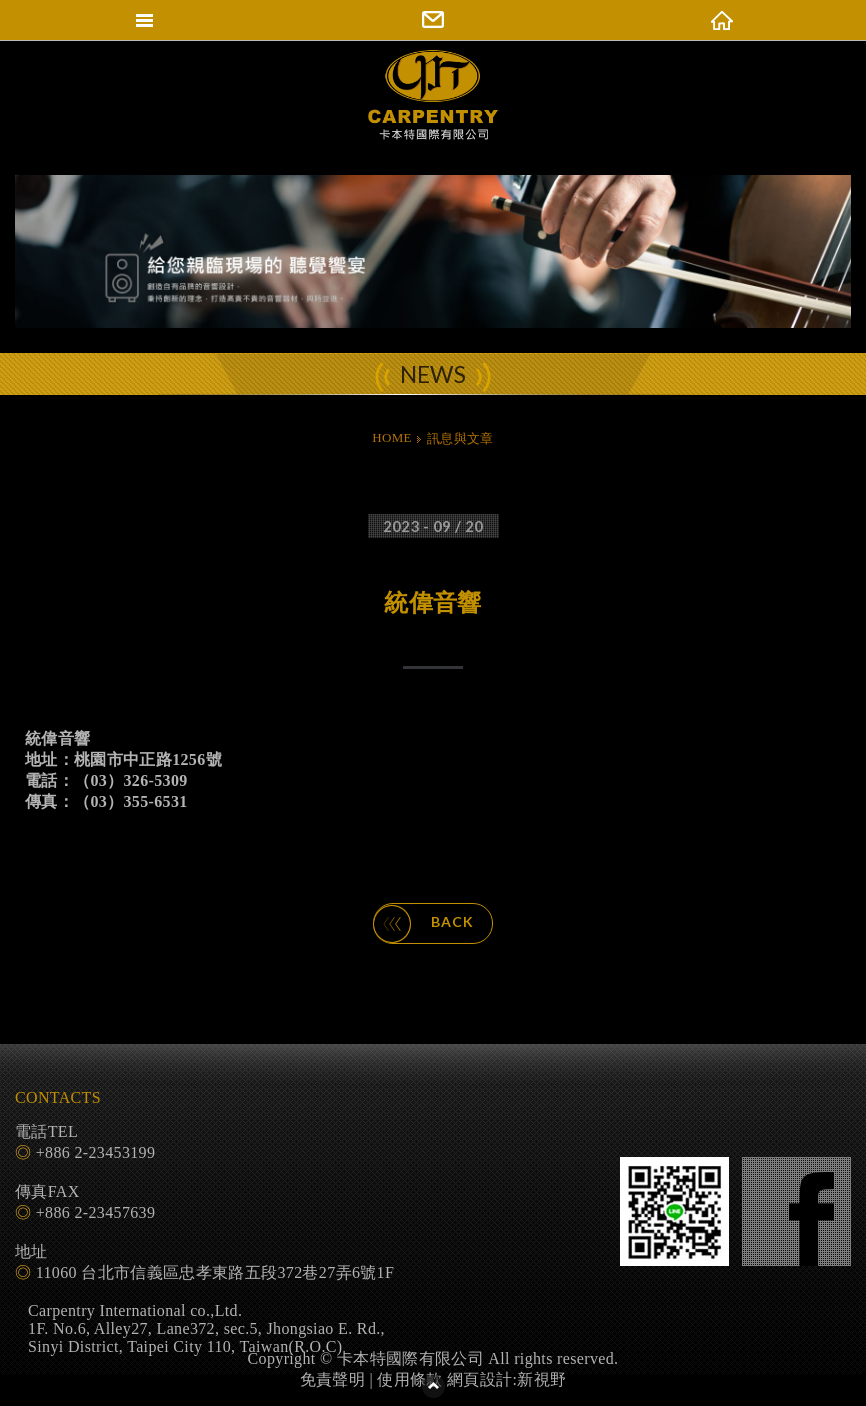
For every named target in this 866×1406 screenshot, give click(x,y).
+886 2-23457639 (96, 1212)
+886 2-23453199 (96, 1152)
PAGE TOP (433, 1386)
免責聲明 (332, 1379)
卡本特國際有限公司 (433, 112)
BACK (423, 924)
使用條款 (409, 1379)
